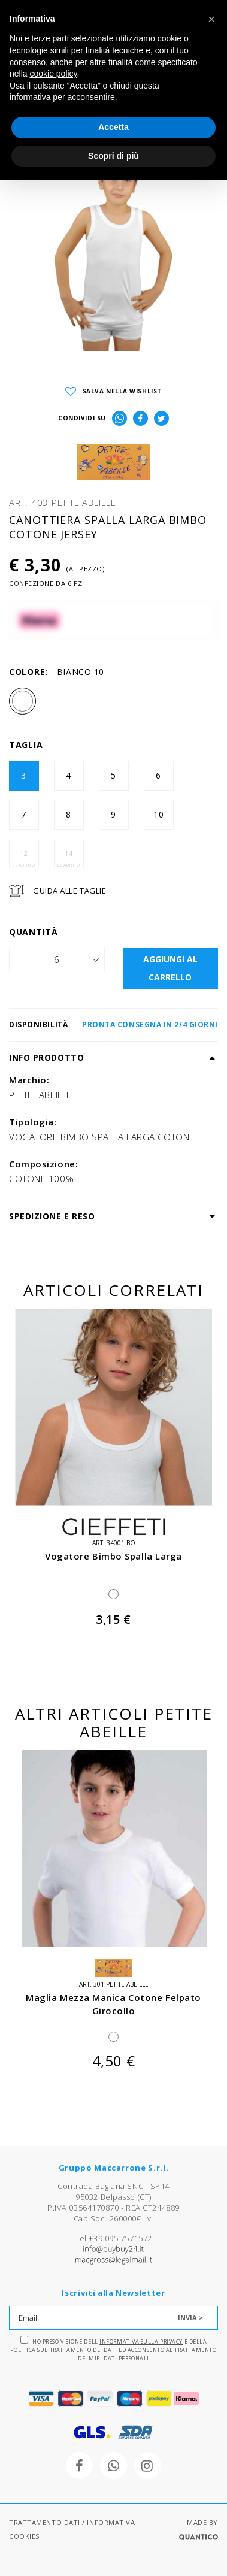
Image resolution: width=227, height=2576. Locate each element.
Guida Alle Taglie (69, 890)
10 (158, 814)
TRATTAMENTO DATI (44, 2522)
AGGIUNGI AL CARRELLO (170, 968)
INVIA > (190, 2317)
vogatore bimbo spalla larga (113, 1556)
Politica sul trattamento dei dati (63, 2350)
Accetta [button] (113, 127)
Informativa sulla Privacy (141, 2341)
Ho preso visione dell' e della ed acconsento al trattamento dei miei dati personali (113, 2349)
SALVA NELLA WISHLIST (113, 391)
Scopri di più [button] (113, 156)
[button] (211, 19)
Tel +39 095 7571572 (113, 2238)
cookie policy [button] (53, 73)
